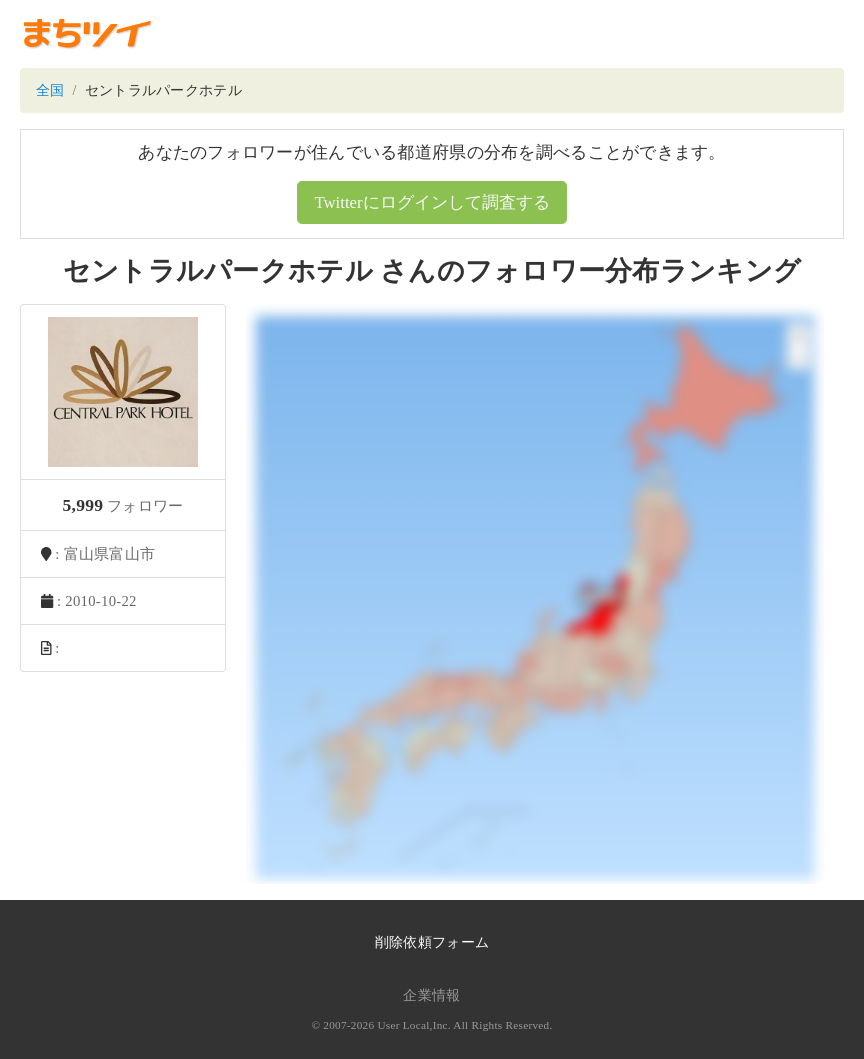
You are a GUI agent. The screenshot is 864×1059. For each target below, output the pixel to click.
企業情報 (431, 995)
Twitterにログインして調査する (431, 202)
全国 (50, 90)
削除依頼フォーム (432, 942)
